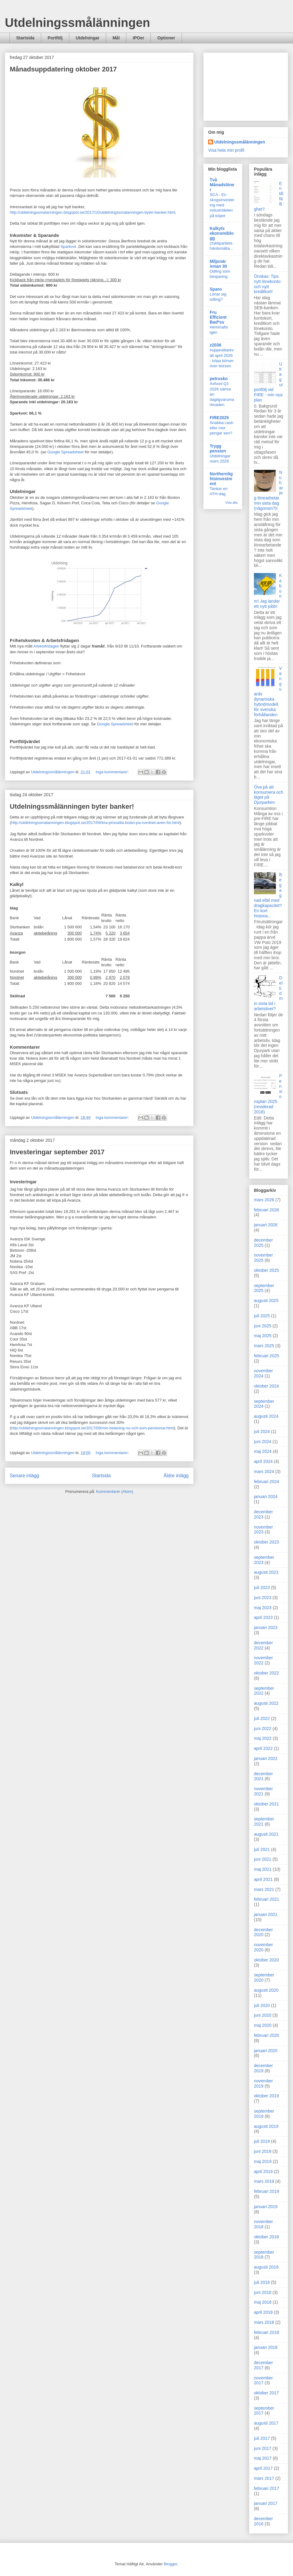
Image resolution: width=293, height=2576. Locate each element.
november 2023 (263, 1530)
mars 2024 (264, 1471)
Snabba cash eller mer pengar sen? (221, 428)
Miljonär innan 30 (218, 264)
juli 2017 (262, 2438)
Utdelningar (87, 37)
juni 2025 (262, 1325)
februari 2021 (266, 1899)
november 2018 (263, 2224)
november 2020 (263, 1947)
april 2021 (263, 1879)
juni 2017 (262, 2448)
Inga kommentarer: (113, 772)
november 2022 (263, 1660)
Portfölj (55, 37)
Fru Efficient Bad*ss (218, 317)
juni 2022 (262, 1728)
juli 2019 (262, 2141)
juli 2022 (262, 1718)
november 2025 (263, 1258)
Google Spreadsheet (65, 452)
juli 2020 (262, 2005)
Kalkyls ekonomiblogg (222, 233)
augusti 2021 (266, 1834)
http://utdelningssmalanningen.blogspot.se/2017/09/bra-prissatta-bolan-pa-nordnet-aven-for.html (95, 822)
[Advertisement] (245, 85)
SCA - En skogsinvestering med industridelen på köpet (222, 205)
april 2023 (263, 1617)
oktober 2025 (266, 1270)
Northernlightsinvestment (221, 478)
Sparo (216, 289)
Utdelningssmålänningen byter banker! (72, 806)
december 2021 (263, 1776)
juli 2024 (262, 1431)
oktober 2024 (266, 1386)
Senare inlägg (24, 1475)
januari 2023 (265, 1627)
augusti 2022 (266, 1703)
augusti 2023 (266, 1572)
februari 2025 (266, 1355)
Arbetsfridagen (46, 646)
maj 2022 (263, 1738)
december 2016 (263, 2521)
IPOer (138, 37)
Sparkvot (68, 246)
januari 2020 (265, 2050)
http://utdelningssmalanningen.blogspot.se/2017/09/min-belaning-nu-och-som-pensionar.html (92, 1428)
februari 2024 (266, 1481)
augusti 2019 (266, 2126)
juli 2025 (262, 1315)
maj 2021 (263, 1869)
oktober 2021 (266, 1803)
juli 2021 (262, 1849)
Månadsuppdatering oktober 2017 (63, 69)
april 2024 (263, 1461)
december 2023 (263, 1514)
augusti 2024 (266, 1416)
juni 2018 (262, 2292)
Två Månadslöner (222, 184)
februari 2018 (266, 2332)
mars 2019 (264, 2181)
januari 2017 (265, 2503)
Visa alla (232, 502)
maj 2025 (263, 1335)
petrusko (219, 378)
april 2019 (263, 2171)
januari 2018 (265, 2347)
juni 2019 (262, 2151)
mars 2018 (264, 2322)
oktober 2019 (266, 2095)
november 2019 (263, 2083)
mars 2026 (264, 1199)
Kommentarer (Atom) (114, 1491)
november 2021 (263, 1791)
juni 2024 (262, 1441)
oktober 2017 (266, 2392)
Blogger (170, 2564)
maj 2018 (263, 2302)
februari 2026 (266, 1209)
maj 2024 (263, 1451)
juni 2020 (262, 2015)
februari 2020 (266, 2035)
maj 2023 (263, 1607)
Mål (116, 37)
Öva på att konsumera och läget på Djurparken (268, 795)
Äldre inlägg (176, 1475)
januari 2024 (265, 1496)
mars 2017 (264, 2478)
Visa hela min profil (226, 150)
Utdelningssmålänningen (77, 22)
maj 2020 (263, 2025)
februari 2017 (266, 2488)
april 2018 (263, 2312)
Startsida (25, 37)
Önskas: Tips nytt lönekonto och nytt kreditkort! (267, 284)
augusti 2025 (266, 1300)
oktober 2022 (266, 1673)
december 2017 (263, 2365)
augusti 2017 (266, 2423)
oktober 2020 (266, 1959)
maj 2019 (263, 2161)
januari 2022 (265, 1758)
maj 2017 (263, 2458)
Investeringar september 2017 (57, 1152)
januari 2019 (265, 2206)
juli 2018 (262, 2282)
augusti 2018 (266, 2267)
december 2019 (263, 2068)
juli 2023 (262, 1587)
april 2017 (263, 2468)
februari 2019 (266, 2191)
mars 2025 (264, 1345)
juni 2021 (262, 1859)
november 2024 (263, 1373)
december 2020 (263, 1932)
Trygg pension (218, 448)
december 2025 (263, 1243)
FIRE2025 (219, 417)
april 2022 (263, 1748)
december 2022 (263, 1645)
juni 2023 (262, 1597)
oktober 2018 (266, 2236)
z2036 (215, 345)
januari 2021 (265, 1914)
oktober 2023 (266, 1542)
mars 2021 (264, 1889)
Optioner (166, 37)
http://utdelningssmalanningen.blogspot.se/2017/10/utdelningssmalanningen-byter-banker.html (92, 212)
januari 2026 (265, 1224)
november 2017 (263, 2380)
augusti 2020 (266, 1990)
